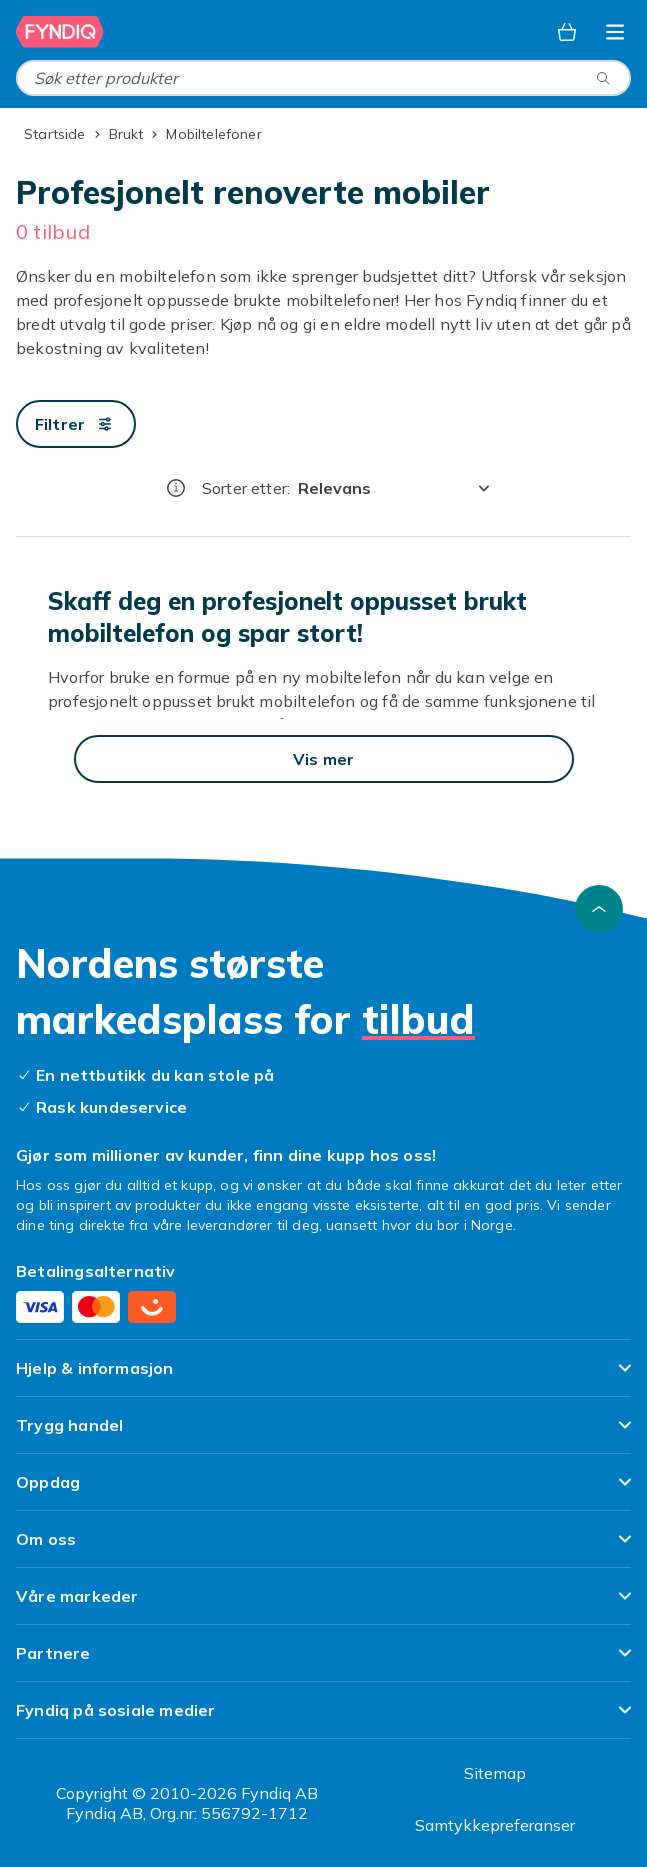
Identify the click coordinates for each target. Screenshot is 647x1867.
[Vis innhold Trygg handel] (323, 1433)
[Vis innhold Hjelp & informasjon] (323, 1376)
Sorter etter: (246, 488)
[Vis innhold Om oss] (323, 1547)
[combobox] (323, 78)
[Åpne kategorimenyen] (615, 32)
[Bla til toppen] (599, 909)
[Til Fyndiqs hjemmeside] (60, 32)
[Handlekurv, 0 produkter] (567, 32)
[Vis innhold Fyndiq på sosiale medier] (323, 1718)
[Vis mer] (324, 759)
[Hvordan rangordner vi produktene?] (176, 488)
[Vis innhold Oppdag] (323, 1490)
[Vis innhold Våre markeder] (323, 1604)
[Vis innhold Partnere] (323, 1661)
